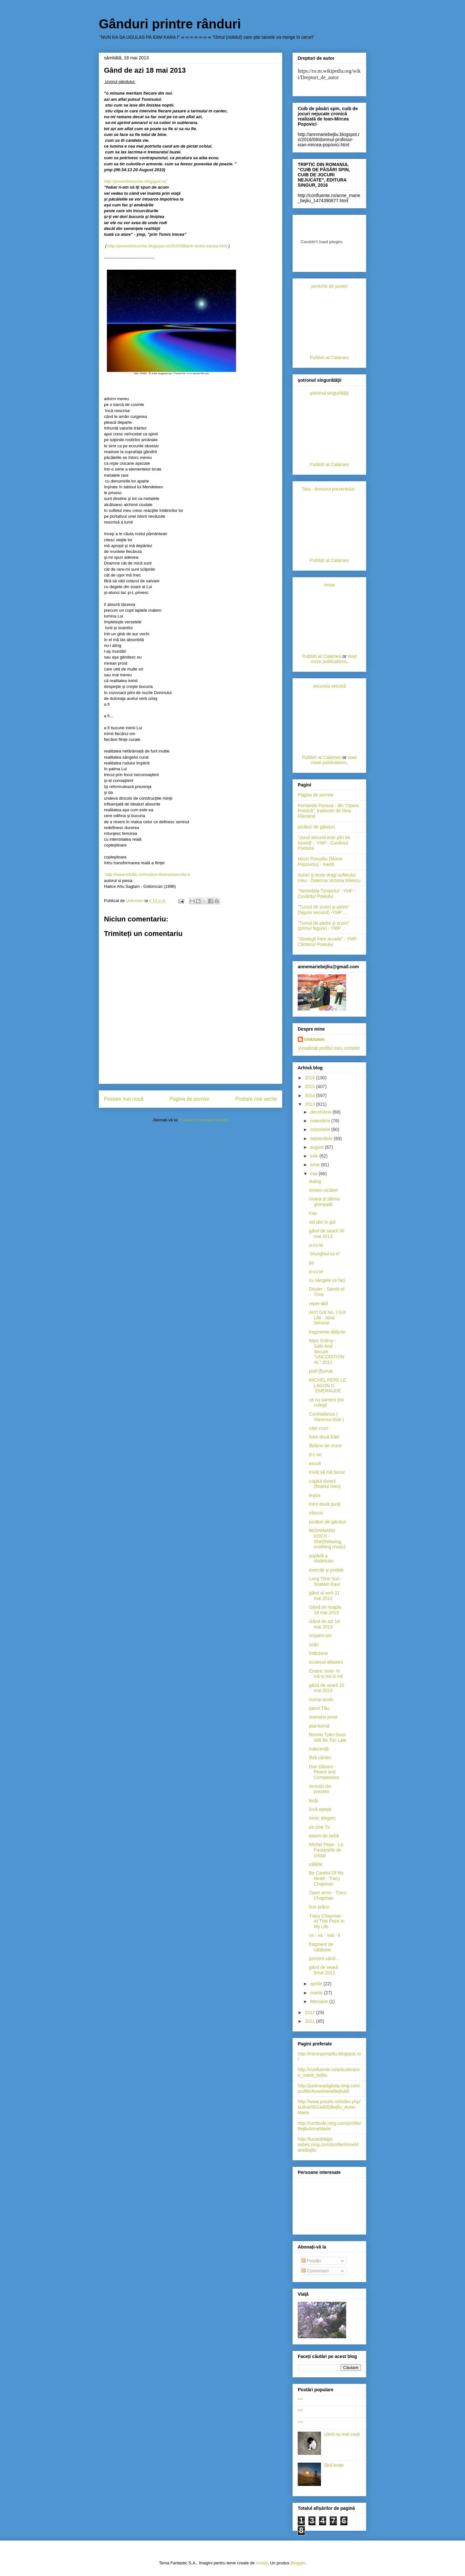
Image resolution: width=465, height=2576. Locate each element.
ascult (315, 1463)
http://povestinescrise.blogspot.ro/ (135, 181)
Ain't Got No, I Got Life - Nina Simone (327, 1318)
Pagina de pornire (189, 1099)
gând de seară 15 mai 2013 (326, 1688)
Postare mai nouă (123, 1099)
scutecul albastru (326, 1662)
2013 (310, 1104)
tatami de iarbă (324, 1835)
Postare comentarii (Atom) (204, 1119)
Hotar (329, 584)
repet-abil (318, 1303)
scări (314, 1644)
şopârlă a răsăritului (321, 1558)
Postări (311, 2260)
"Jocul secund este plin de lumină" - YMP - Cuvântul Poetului (324, 843)
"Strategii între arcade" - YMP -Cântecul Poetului (328, 941)
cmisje (262, 2562)
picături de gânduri (316, 826)
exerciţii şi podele (326, 1570)
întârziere (318, 1653)
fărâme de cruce (325, 1445)
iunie (315, 1164)
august (317, 1147)
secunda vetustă (329, 686)
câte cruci (318, 1428)
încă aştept (320, 1809)
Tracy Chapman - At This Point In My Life (327, 1921)
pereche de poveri (329, 286)
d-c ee (315, 1454)
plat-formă (319, 1726)
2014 (310, 1095)
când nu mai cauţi (342, 2434)
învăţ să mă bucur (327, 1472)
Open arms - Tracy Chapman (327, 1895)
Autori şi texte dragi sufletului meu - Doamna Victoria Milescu (329, 877)
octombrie (320, 1129)
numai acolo (321, 1699)
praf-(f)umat (321, 1371)
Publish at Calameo (329, 357)
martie (317, 1992)
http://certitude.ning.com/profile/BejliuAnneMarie (329, 2126)
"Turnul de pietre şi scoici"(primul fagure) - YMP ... (323, 925)
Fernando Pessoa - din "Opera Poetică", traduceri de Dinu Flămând (328, 811)
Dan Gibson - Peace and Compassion (324, 1772)
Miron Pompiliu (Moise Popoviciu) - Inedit (320, 861)
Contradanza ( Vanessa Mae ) (326, 1416)
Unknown (314, 1039)
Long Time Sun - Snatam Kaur (325, 1581)
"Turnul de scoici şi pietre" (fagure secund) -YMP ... (323, 909)
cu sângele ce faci (327, 1280)
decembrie (321, 1112)
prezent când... (324, 1958)
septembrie (322, 1138)
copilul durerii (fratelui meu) (324, 1484)
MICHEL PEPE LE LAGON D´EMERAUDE (327, 1385)
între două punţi (324, 1504)
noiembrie (320, 1120)
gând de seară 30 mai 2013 (326, 1233)
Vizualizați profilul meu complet (329, 1048)
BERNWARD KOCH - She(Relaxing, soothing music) (327, 1538)
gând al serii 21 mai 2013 (324, 1595)
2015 (310, 1086)
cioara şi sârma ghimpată (324, 1201)
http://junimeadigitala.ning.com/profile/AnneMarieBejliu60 (329, 2088)
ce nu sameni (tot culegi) (326, 1402)
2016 (310, 1077)
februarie (319, 2001)
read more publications (334, 659)
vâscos (316, 1512)
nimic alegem (322, 1818)
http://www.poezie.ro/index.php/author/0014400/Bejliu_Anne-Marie (329, 2107)
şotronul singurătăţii (329, 393)
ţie (311, 1262)
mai (314, 1173)
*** (300, 2399)
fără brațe (334, 2465)
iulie (314, 1155)
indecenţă (319, 1748)
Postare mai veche (256, 1099)
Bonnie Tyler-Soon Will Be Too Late (327, 1737)
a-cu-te (316, 1245)
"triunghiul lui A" (324, 1253)
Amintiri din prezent (320, 1789)
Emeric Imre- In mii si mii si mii (326, 1673)
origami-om (320, 1635)
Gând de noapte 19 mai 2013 (325, 1610)
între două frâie (324, 1436)
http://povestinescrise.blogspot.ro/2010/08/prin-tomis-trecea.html (167, 246)
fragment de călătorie (321, 1947)
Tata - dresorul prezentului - (329, 489)
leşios (315, 1495)
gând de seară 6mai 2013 (323, 1970)
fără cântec (320, 1757)
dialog (315, 1181)
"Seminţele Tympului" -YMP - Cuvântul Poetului (327, 893)
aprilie (316, 1983)
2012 (310, 2012)
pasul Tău (319, 1708)
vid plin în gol (322, 1222)
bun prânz (319, 1906)
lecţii (313, 1800)
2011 (310, 2021)
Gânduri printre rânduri (170, 24)
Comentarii (315, 2270)
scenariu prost (323, 1716)
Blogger (298, 2562)
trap (313, 1213)
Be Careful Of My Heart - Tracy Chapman (326, 1878)
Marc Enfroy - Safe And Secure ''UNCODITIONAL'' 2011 (326, 1351)
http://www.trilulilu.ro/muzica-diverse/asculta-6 (147, 874)
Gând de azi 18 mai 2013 (324, 1624)
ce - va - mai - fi (324, 1935)
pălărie (316, 1864)
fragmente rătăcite (327, 1332)
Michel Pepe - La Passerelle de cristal (326, 1850)
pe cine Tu (319, 1827)
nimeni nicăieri (323, 1190)
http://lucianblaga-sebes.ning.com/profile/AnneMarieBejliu (328, 2144)
